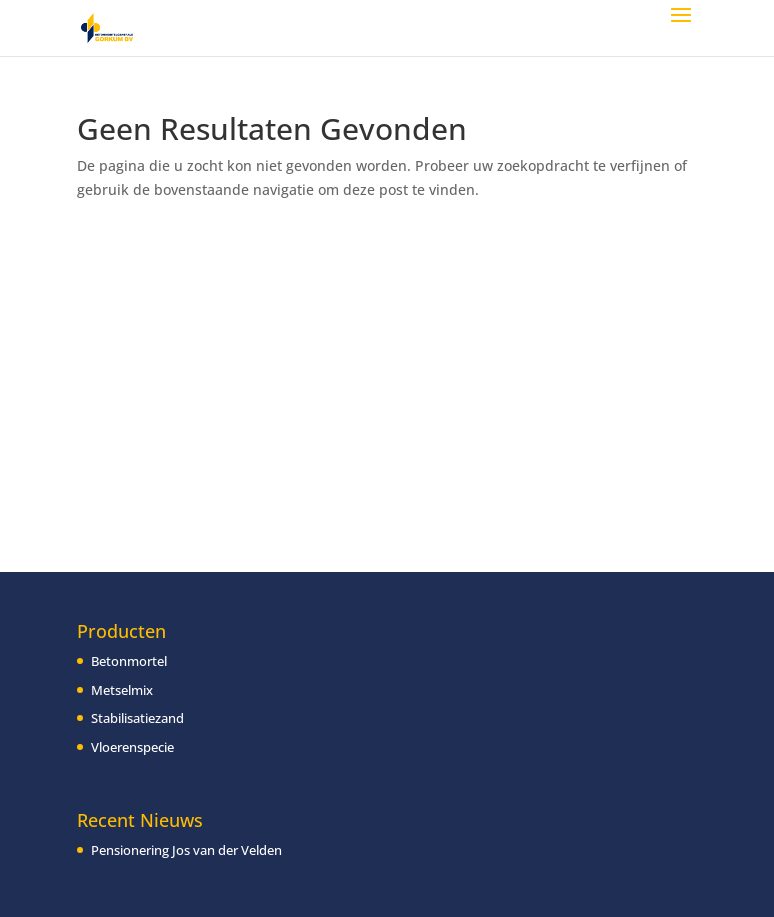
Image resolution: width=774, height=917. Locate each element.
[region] (260, 784)
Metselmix (122, 690)
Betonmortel (129, 661)
